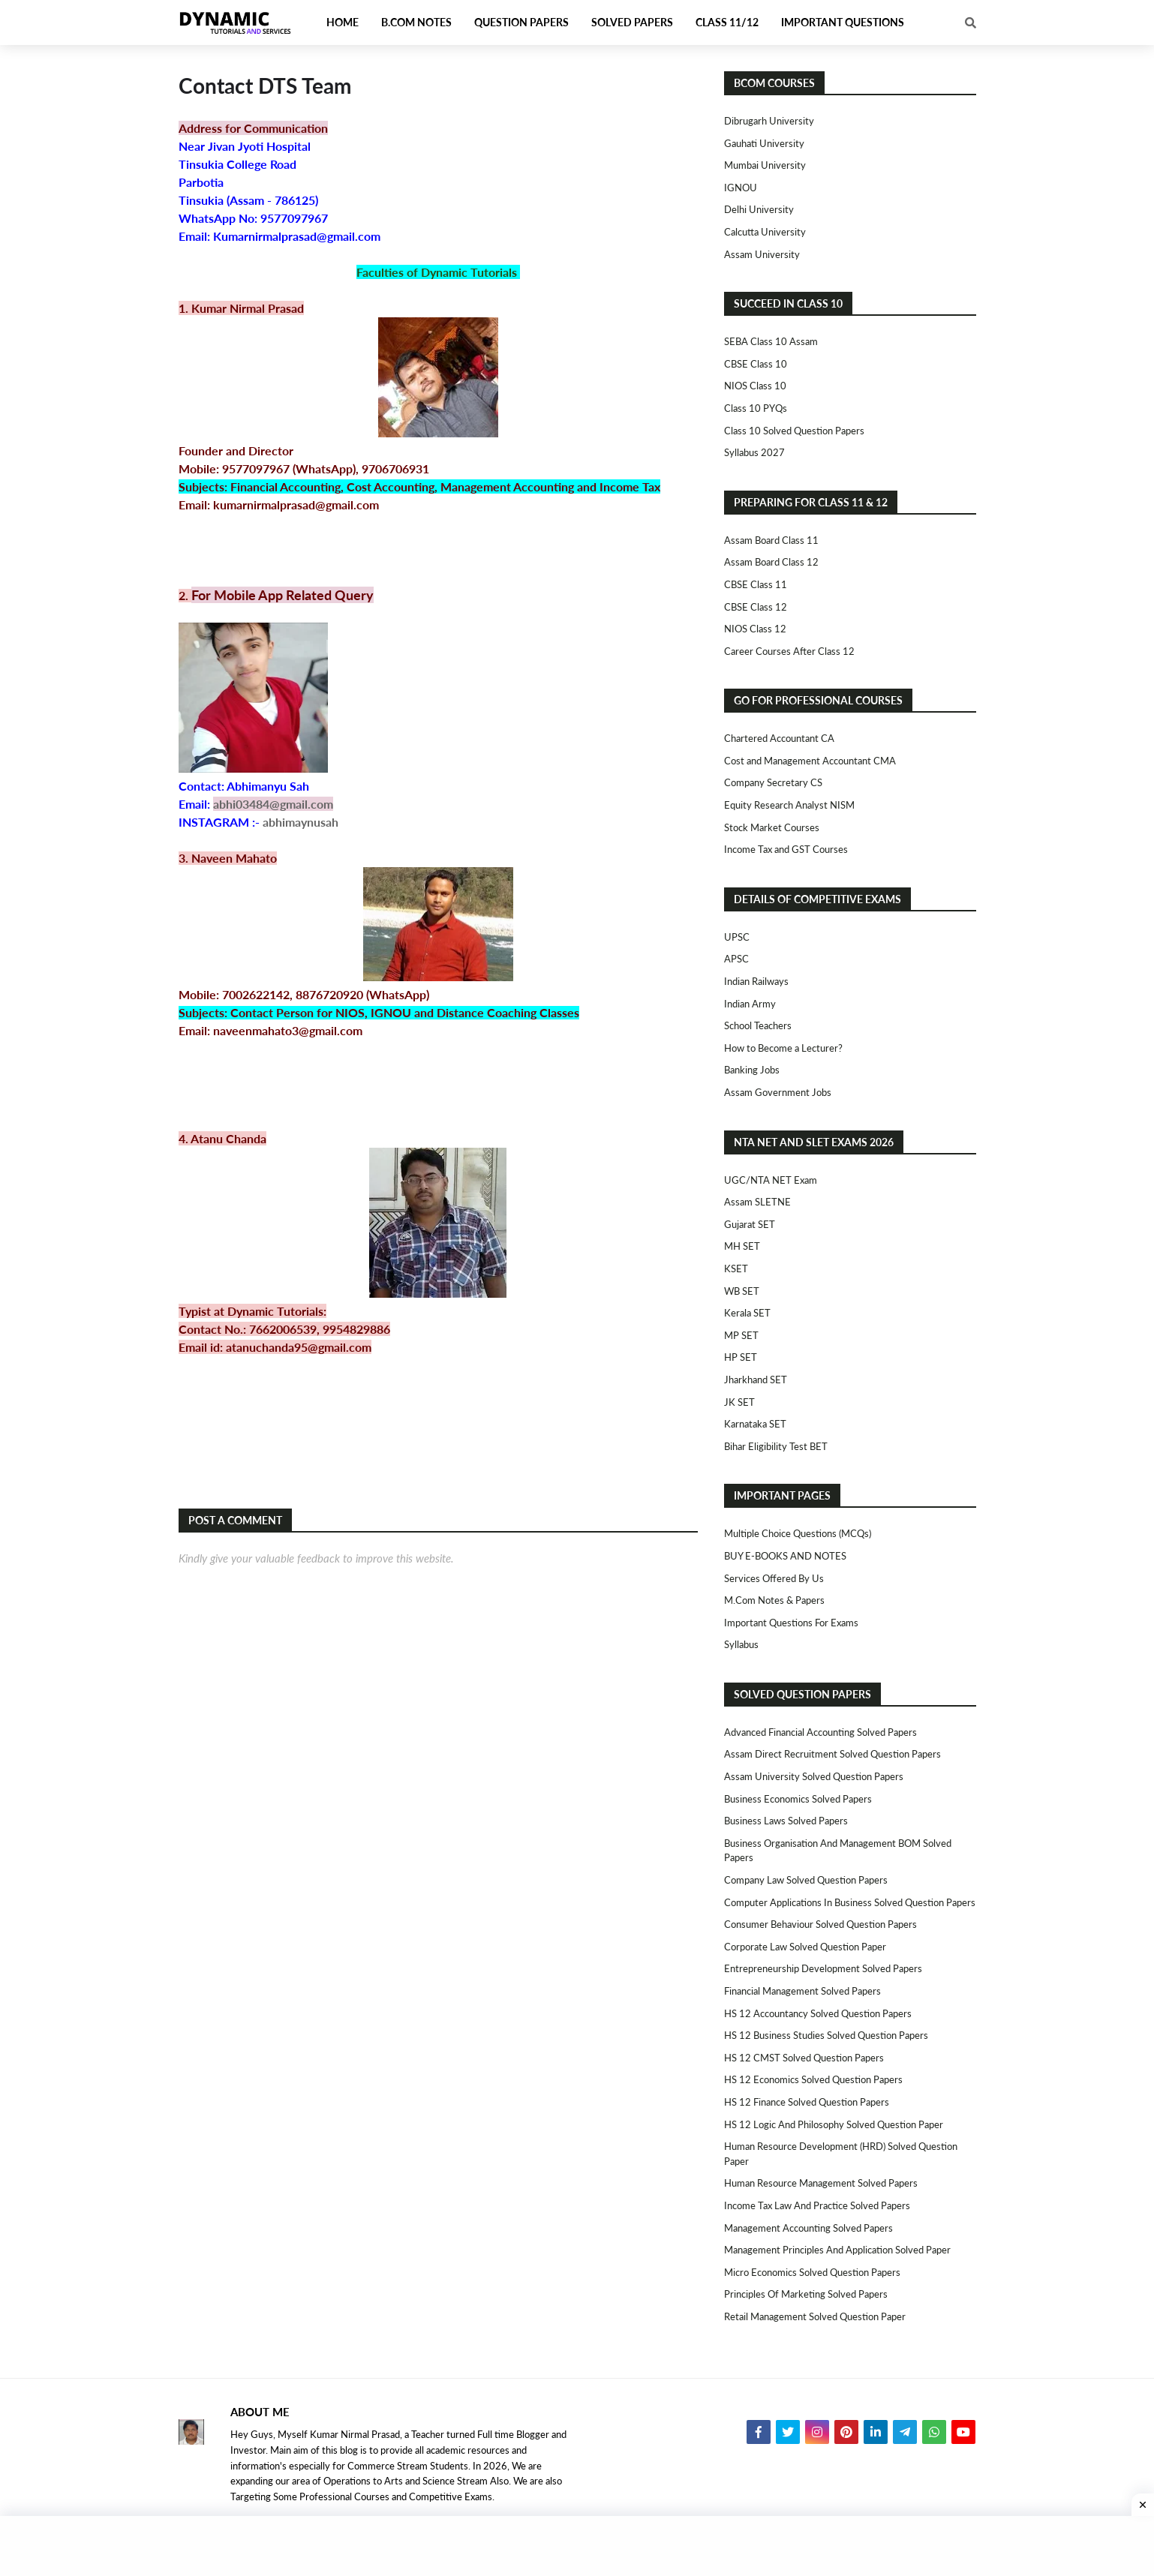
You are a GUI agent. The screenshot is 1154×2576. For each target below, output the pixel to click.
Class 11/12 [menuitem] (727, 22)
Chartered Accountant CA (779, 738)
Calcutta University (765, 232)
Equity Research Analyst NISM (789, 805)
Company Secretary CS (773, 782)
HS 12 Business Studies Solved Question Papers (826, 2035)
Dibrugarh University (769, 121)
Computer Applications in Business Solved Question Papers (849, 1902)
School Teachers (758, 1025)
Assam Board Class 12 (771, 562)
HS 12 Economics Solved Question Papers (813, 2079)
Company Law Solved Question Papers (806, 1880)
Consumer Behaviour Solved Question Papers (820, 1924)
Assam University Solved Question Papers (813, 1776)
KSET (736, 1268)
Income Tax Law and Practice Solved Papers (817, 2205)
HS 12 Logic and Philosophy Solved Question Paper (833, 2124)
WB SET (741, 1291)
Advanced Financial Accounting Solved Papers (820, 1732)
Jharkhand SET (755, 1380)
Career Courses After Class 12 (789, 651)
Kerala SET (747, 1313)
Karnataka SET (755, 1424)
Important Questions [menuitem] (842, 22)
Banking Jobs (752, 1070)
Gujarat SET (749, 1224)
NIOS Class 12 (755, 629)
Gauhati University (764, 143)
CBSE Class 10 (755, 364)
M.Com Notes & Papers (774, 1600)
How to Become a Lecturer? (783, 1048)
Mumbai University (765, 165)
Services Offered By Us (774, 1578)
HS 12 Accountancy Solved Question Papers (818, 2013)
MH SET (742, 1246)
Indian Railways (756, 981)
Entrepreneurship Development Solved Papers (823, 1968)
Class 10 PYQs (755, 408)
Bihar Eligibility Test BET (776, 1446)
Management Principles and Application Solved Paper (837, 2250)
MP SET (741, 1335)
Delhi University (759, 209)
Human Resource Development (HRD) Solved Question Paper (840, 2153)
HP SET (740, 1357)
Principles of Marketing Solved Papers (806, 2294)
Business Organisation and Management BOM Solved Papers (837, 1850)
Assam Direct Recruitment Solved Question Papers (832, 1754)
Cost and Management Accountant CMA (810, 761)
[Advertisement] (577, 2546)
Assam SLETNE (757, 1202)
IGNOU (740, 188)
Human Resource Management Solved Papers (821, 2183)
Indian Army (750, 1004)
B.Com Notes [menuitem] (416, 22)
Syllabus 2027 (754, 452)
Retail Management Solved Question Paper (815, 2316)
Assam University (762, 254)
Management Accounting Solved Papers (808, 2228)
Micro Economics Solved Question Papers (812, 2272)
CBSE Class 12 (755, 607)
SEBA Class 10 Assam (771, 341)
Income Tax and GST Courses (786, 849)
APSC (736, 959)
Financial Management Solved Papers (802, 1991)
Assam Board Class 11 (771, 540)
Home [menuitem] (342, 22)
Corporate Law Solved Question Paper (805, 1947)
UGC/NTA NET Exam (770, 1180)
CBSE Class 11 (755, 584)
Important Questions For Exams (791, 1623)
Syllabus (741, 1644)
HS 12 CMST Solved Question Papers (804, 2058)
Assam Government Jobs (777, 1092)
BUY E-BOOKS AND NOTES (785, 1556)
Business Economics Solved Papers (798, 1799)
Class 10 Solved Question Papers (794, 431)
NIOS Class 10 (755, 386)
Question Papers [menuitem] (521, 22)
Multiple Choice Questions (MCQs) (797, 1533)
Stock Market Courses (771, 827)
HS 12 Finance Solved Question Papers (806, 2102)
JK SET (739, 1402)
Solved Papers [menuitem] (632, 22)
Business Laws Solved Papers (786, 1821)
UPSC (737, 937)
